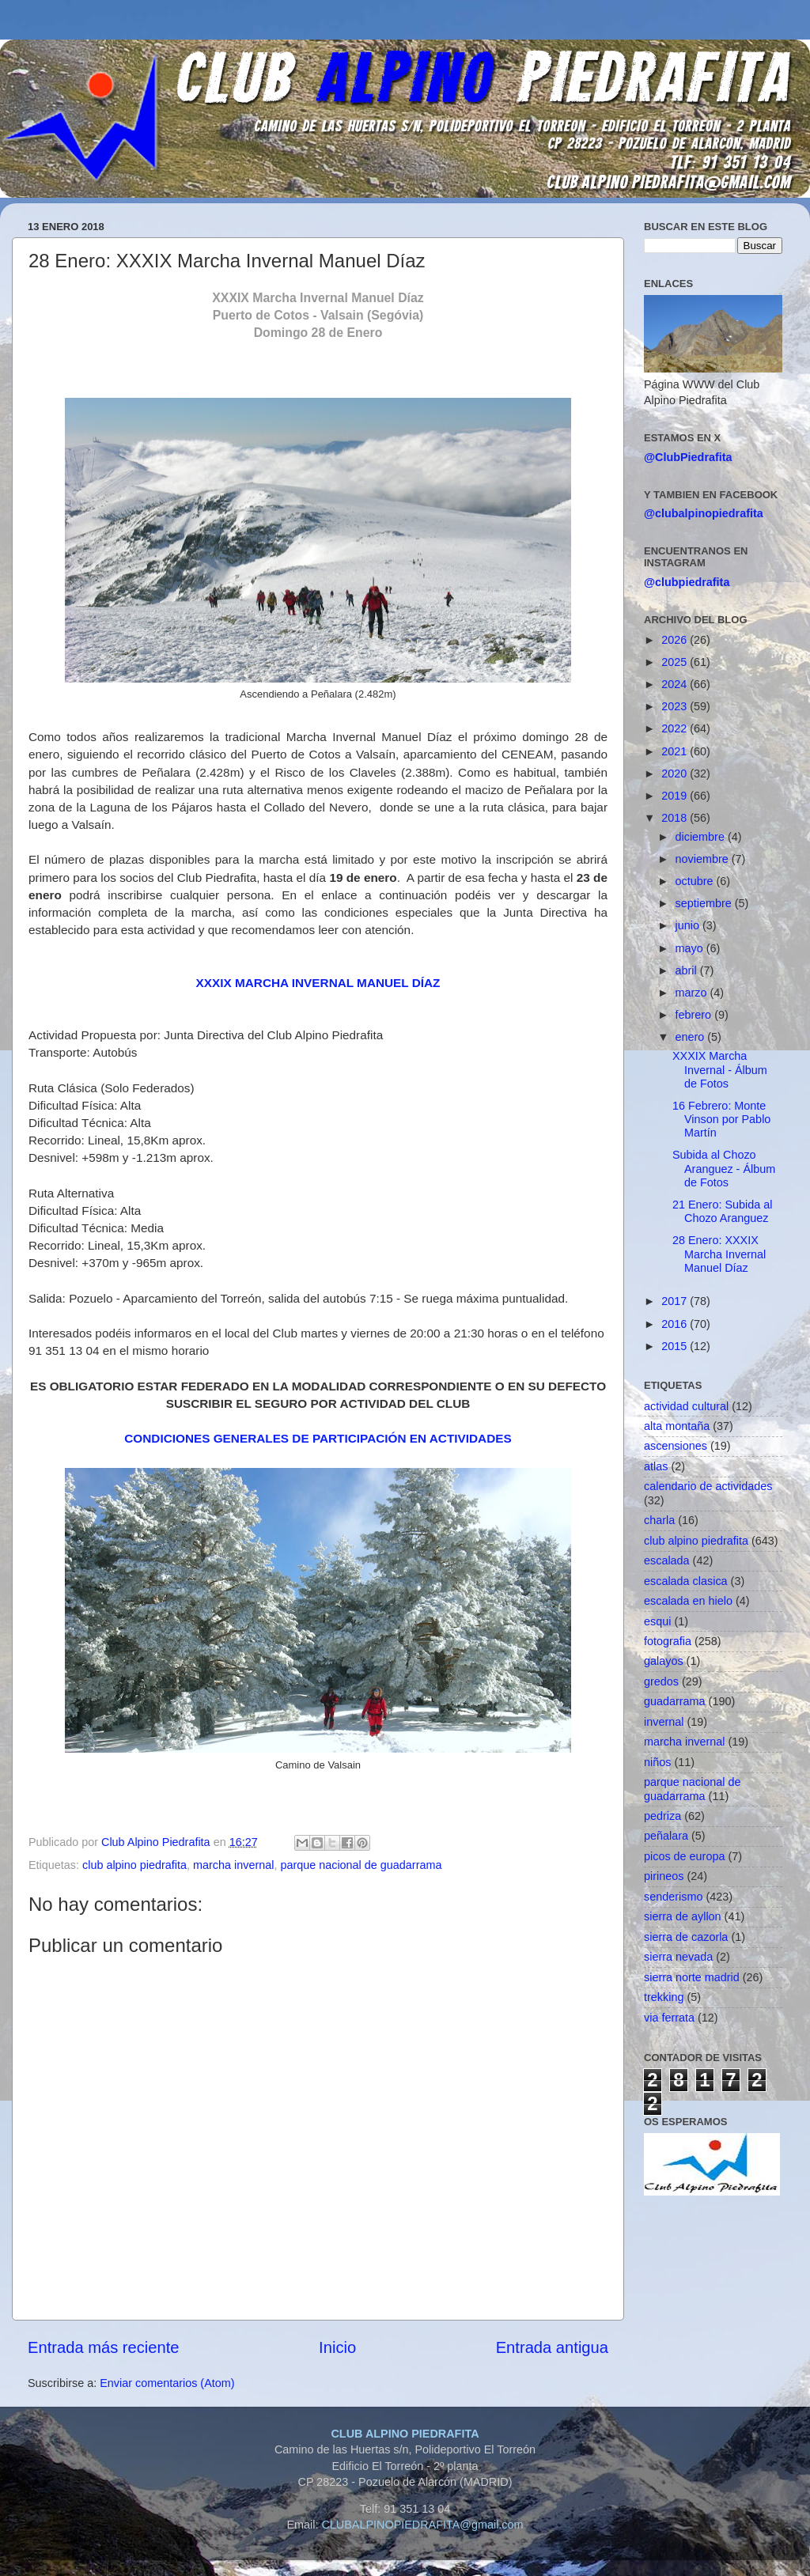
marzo (693, 992)
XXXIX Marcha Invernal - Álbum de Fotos (719, 1070)
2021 (675, 751)
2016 (675, 1324)
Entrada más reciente (104, 2347)
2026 (675, 640)
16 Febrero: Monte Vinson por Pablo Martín (721, 1119)
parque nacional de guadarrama (360, 1865)
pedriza (662, 1816)
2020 (675, 773)
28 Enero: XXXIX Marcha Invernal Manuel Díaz (719, 1254)
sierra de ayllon (682, 1916)
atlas (656, 1466)
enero (692, 1037)
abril (688, 970)
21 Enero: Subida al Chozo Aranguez (722, 1211)
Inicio (337, 2347)
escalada (667, 1560)
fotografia (667, 1641)
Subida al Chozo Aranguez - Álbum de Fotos (723, 1168)
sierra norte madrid (692, 1977)
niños (657, 1762)
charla (659, 1520)
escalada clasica (686, 1581)
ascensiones (675, 1445)
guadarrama (675, 1701)
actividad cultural (686, 1406)
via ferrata (669, 2017)
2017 (675, 1301)
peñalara (666, 1835)
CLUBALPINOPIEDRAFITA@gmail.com (422, 2524)
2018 (675, 817)
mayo (691, 948)
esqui (657, 1621)
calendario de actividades (708, 1486)
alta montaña (677, 1426)
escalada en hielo (688, 1600)
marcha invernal (233, 1865)
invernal (663, 1721)
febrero (695, 1014)
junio (689, 925)
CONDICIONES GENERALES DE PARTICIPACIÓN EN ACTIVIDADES (317, 1438)
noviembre (704, 859)
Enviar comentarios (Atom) (167, 2383)
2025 (675, 662)
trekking (663, 1997)
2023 (675, 706)
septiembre (705, 903)
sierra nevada (678, 1956)
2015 (675, 1346)
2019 (675, 795)
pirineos (663, 1876)
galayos (663, 1661)
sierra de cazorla (686, 1937)
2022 (675, 728)
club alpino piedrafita (134, 1865)
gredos (661, 1681)
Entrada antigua (552, 2347)
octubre (696, 881)
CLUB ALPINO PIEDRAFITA (405, 2433)
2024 (675, 684)
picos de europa (684, 1856)
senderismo (673, 1896)
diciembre (702, 836)
